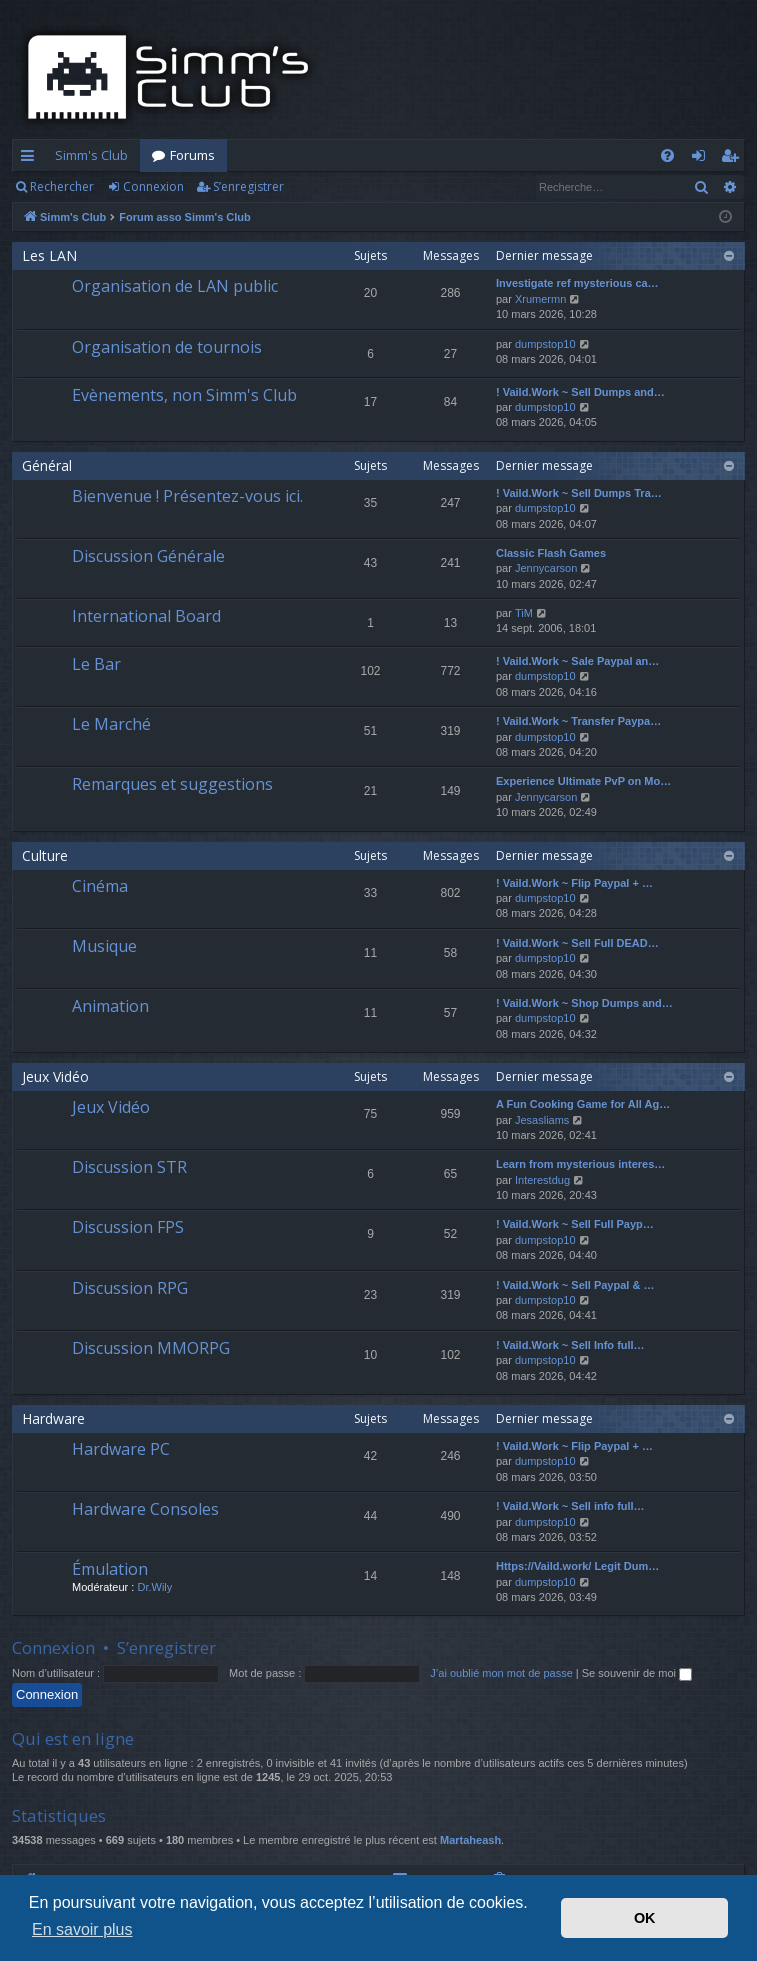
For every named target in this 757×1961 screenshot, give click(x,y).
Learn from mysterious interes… (580, 1164)
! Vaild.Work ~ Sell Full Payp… (575, 1224)
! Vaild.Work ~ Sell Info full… (570, 1345)
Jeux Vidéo (55, 1076)
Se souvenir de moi (637, 1673)
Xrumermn (540, 299)
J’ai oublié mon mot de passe (501, 1673)
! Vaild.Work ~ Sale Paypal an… (577, 661)
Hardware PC (121, 1449)
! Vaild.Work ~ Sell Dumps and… (580, 392)
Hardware (53, 1418)
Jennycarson (546, 568)
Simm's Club (91, 155)
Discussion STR (129, 1167)
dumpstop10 (545, 344)
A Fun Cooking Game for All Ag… (583, 1104)
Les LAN (49, 255)
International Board (146, 616)
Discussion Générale (148, 556)
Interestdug (542, 1180)
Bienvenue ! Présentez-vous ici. (187, 496)
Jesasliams (542, 1120)
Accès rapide (31, 159)
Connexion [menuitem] (702, 159)
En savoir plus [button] (82, 1929)
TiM (524, 613)
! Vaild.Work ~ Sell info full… (570, 1506)
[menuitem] (667, 155)
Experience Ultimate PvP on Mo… (583, 781)
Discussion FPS (128, 1227)
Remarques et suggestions (172, 784)
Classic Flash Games (551, 553)
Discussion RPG (130, 1288)
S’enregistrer (248, 186)
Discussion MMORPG (151, 1348)
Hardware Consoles (145, 1509)
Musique (104, 946)
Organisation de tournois (167, 347)
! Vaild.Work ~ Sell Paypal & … (575, 1285)
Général (47, 465)
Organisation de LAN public (175, 286)
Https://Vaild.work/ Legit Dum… (577, 1566)
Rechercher (62, 186)
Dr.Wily (154, 1587)
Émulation (110, 1569)
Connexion (153, 186)
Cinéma (100, 886)
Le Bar (96, 664)
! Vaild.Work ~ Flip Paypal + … (574, 883)
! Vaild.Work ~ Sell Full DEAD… (577, 943)
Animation (110, 1006)
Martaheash (470, 1840)
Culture (45, 855)
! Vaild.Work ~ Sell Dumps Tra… (579, 493)
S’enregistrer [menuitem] (733, 159)
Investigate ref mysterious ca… (577, 283)
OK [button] (645, 1918)
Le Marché (111, 724)
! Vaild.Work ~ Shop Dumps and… (584, 1003)
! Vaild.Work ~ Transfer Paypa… (578, 721)
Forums (192, 155)
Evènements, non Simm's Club (184, 395)
